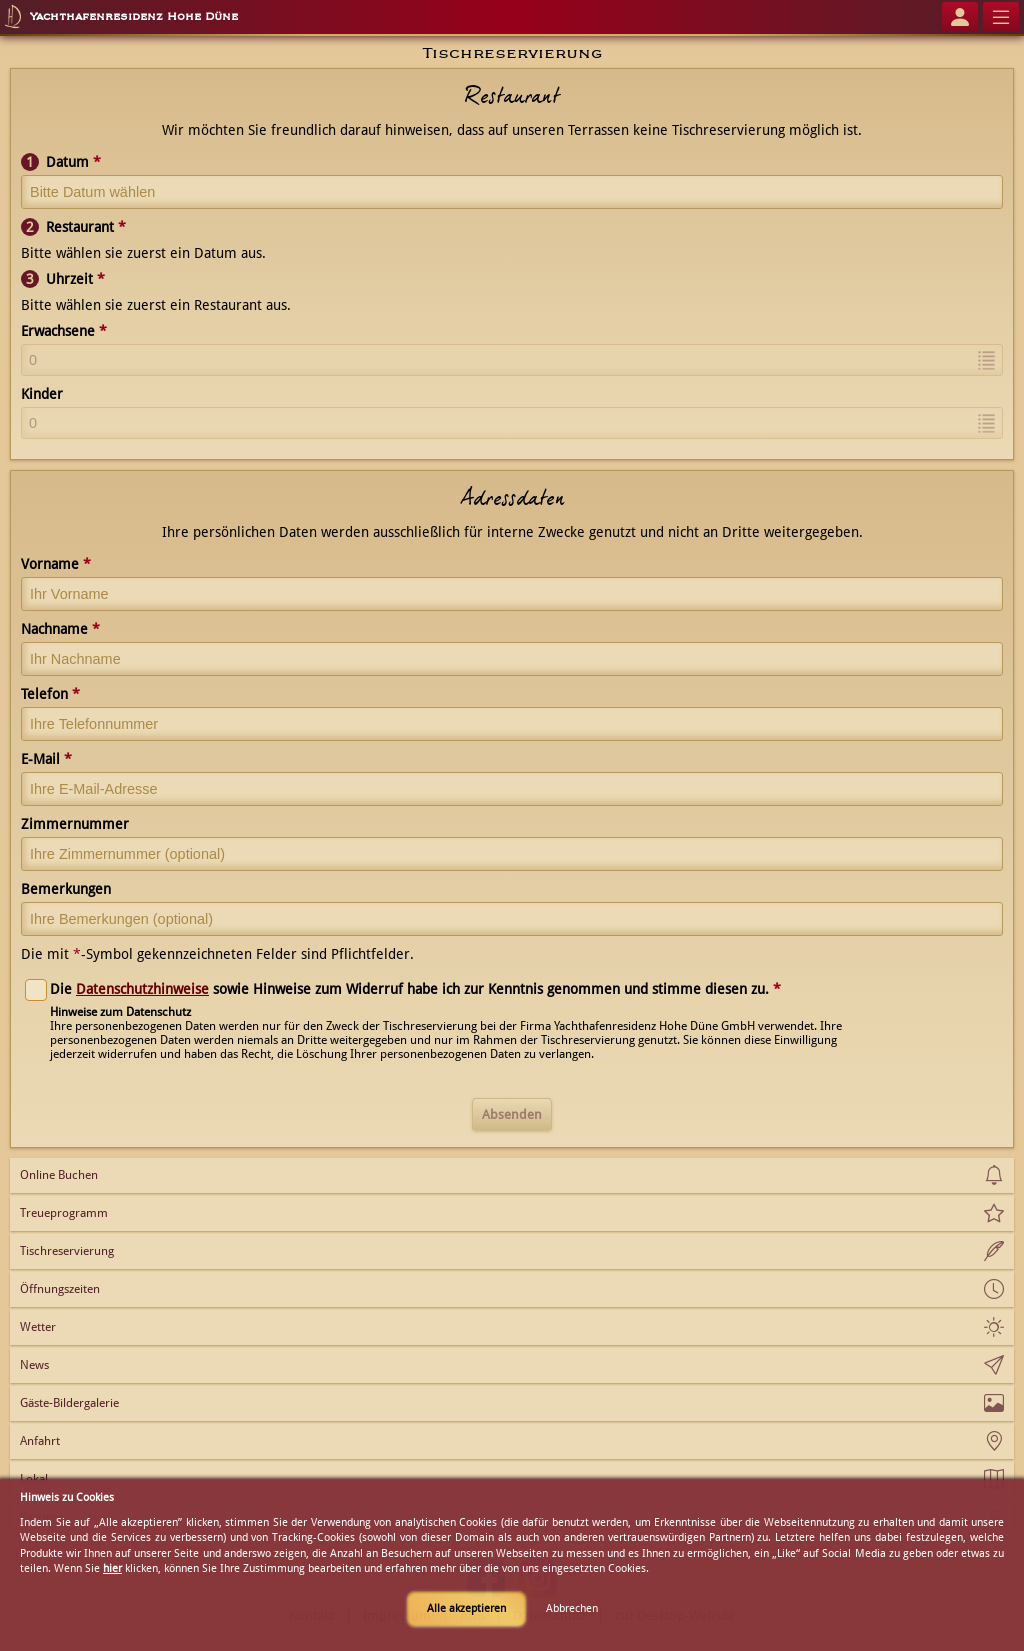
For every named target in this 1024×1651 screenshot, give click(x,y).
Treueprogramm (64, 1213)
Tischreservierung (67, 1251)
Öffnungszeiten (60, 1289)
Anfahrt (40, 1441)
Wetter (38, 1327)
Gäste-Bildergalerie (69, 1403)
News (34, 1365)
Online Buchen (59, 1175)
